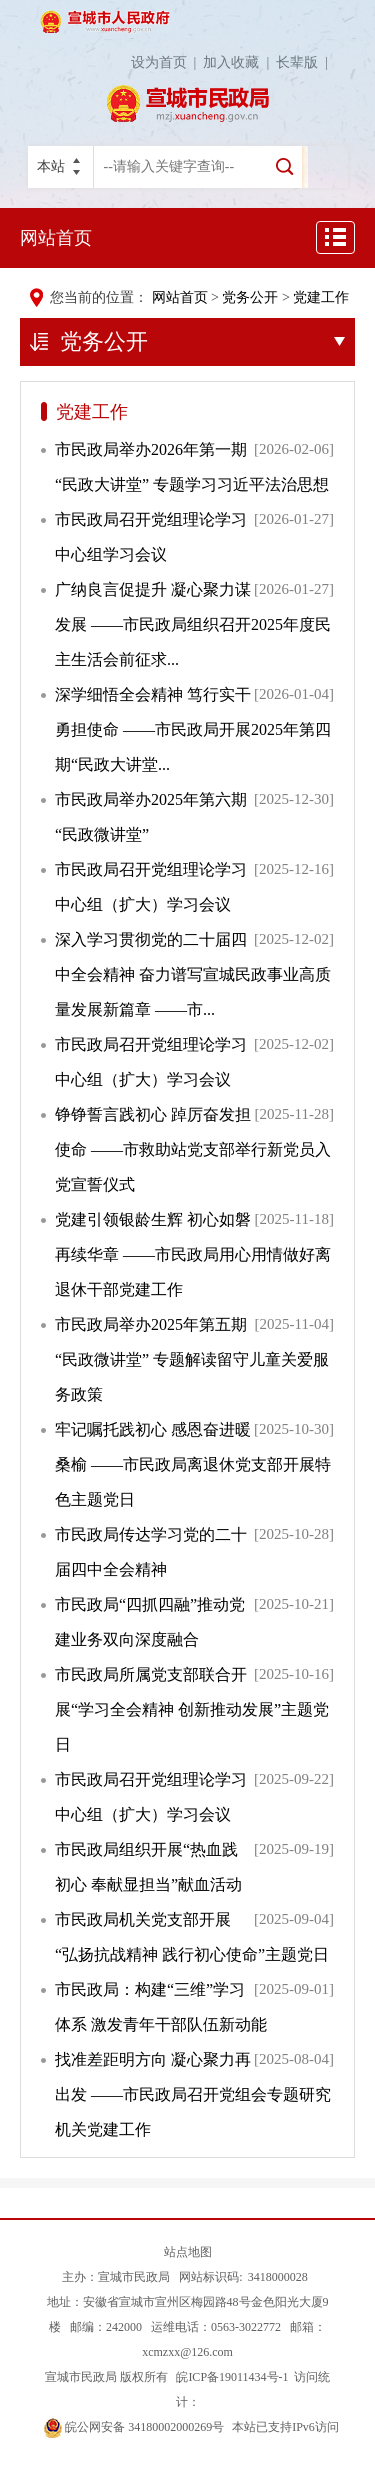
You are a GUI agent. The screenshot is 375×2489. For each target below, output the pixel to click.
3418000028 (278, 2277)
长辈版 (305, 62)
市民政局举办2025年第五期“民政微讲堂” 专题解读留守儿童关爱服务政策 (192, 1359)
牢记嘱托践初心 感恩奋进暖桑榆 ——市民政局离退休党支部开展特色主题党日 (193, 1464)
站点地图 (188, 2252)
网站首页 (56, 238)
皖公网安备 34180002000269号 (134, 2427)
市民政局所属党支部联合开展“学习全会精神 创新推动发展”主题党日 (192, 1709)
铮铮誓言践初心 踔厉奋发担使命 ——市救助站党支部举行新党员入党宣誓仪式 (193, 1149)
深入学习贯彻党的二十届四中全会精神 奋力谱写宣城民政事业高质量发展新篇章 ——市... (193, 974)
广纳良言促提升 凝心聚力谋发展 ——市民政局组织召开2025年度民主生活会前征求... (193, 624)
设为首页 (167, 62)
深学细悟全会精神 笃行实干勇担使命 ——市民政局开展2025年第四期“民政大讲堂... (193, 729)
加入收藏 (239, 62)
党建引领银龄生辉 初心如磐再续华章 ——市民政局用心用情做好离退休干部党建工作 (193, 1254)
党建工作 (321, 297)
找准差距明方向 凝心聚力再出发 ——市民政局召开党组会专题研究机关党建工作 (193, 2094)
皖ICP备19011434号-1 (230, 2377)
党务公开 (250, 297)
